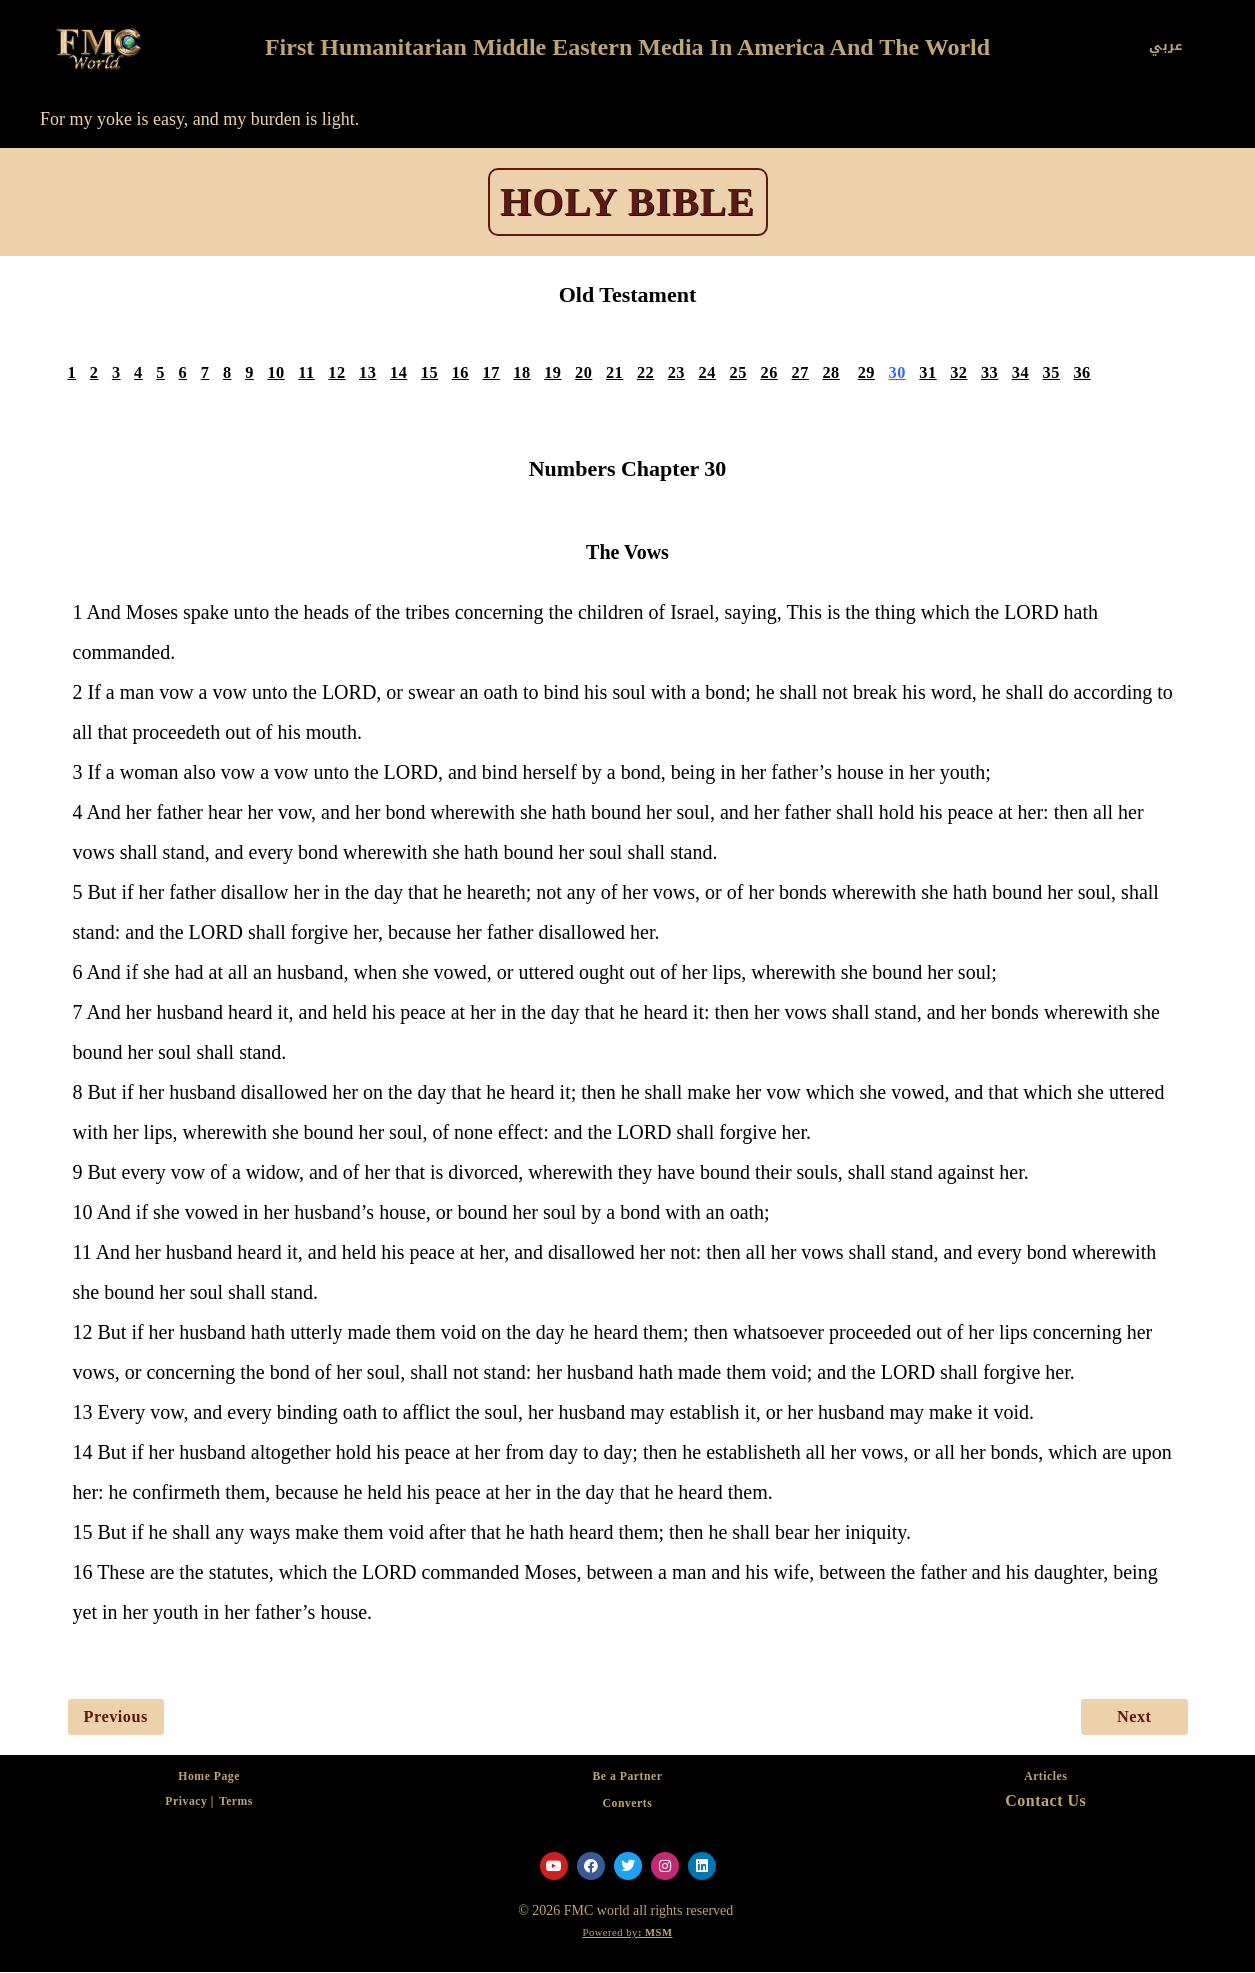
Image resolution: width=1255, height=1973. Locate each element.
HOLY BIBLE (627, 201)
